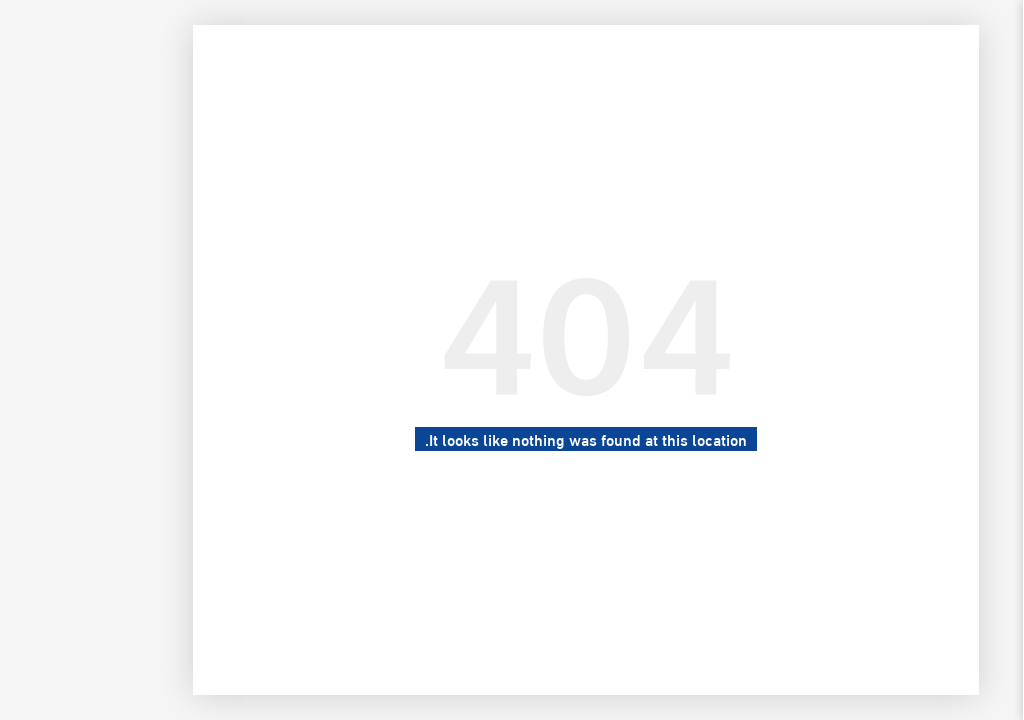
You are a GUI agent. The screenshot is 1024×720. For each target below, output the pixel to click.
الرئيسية (949, 153)
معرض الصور (949, 198)
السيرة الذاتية (949, 243)
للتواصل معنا (949, 288)
